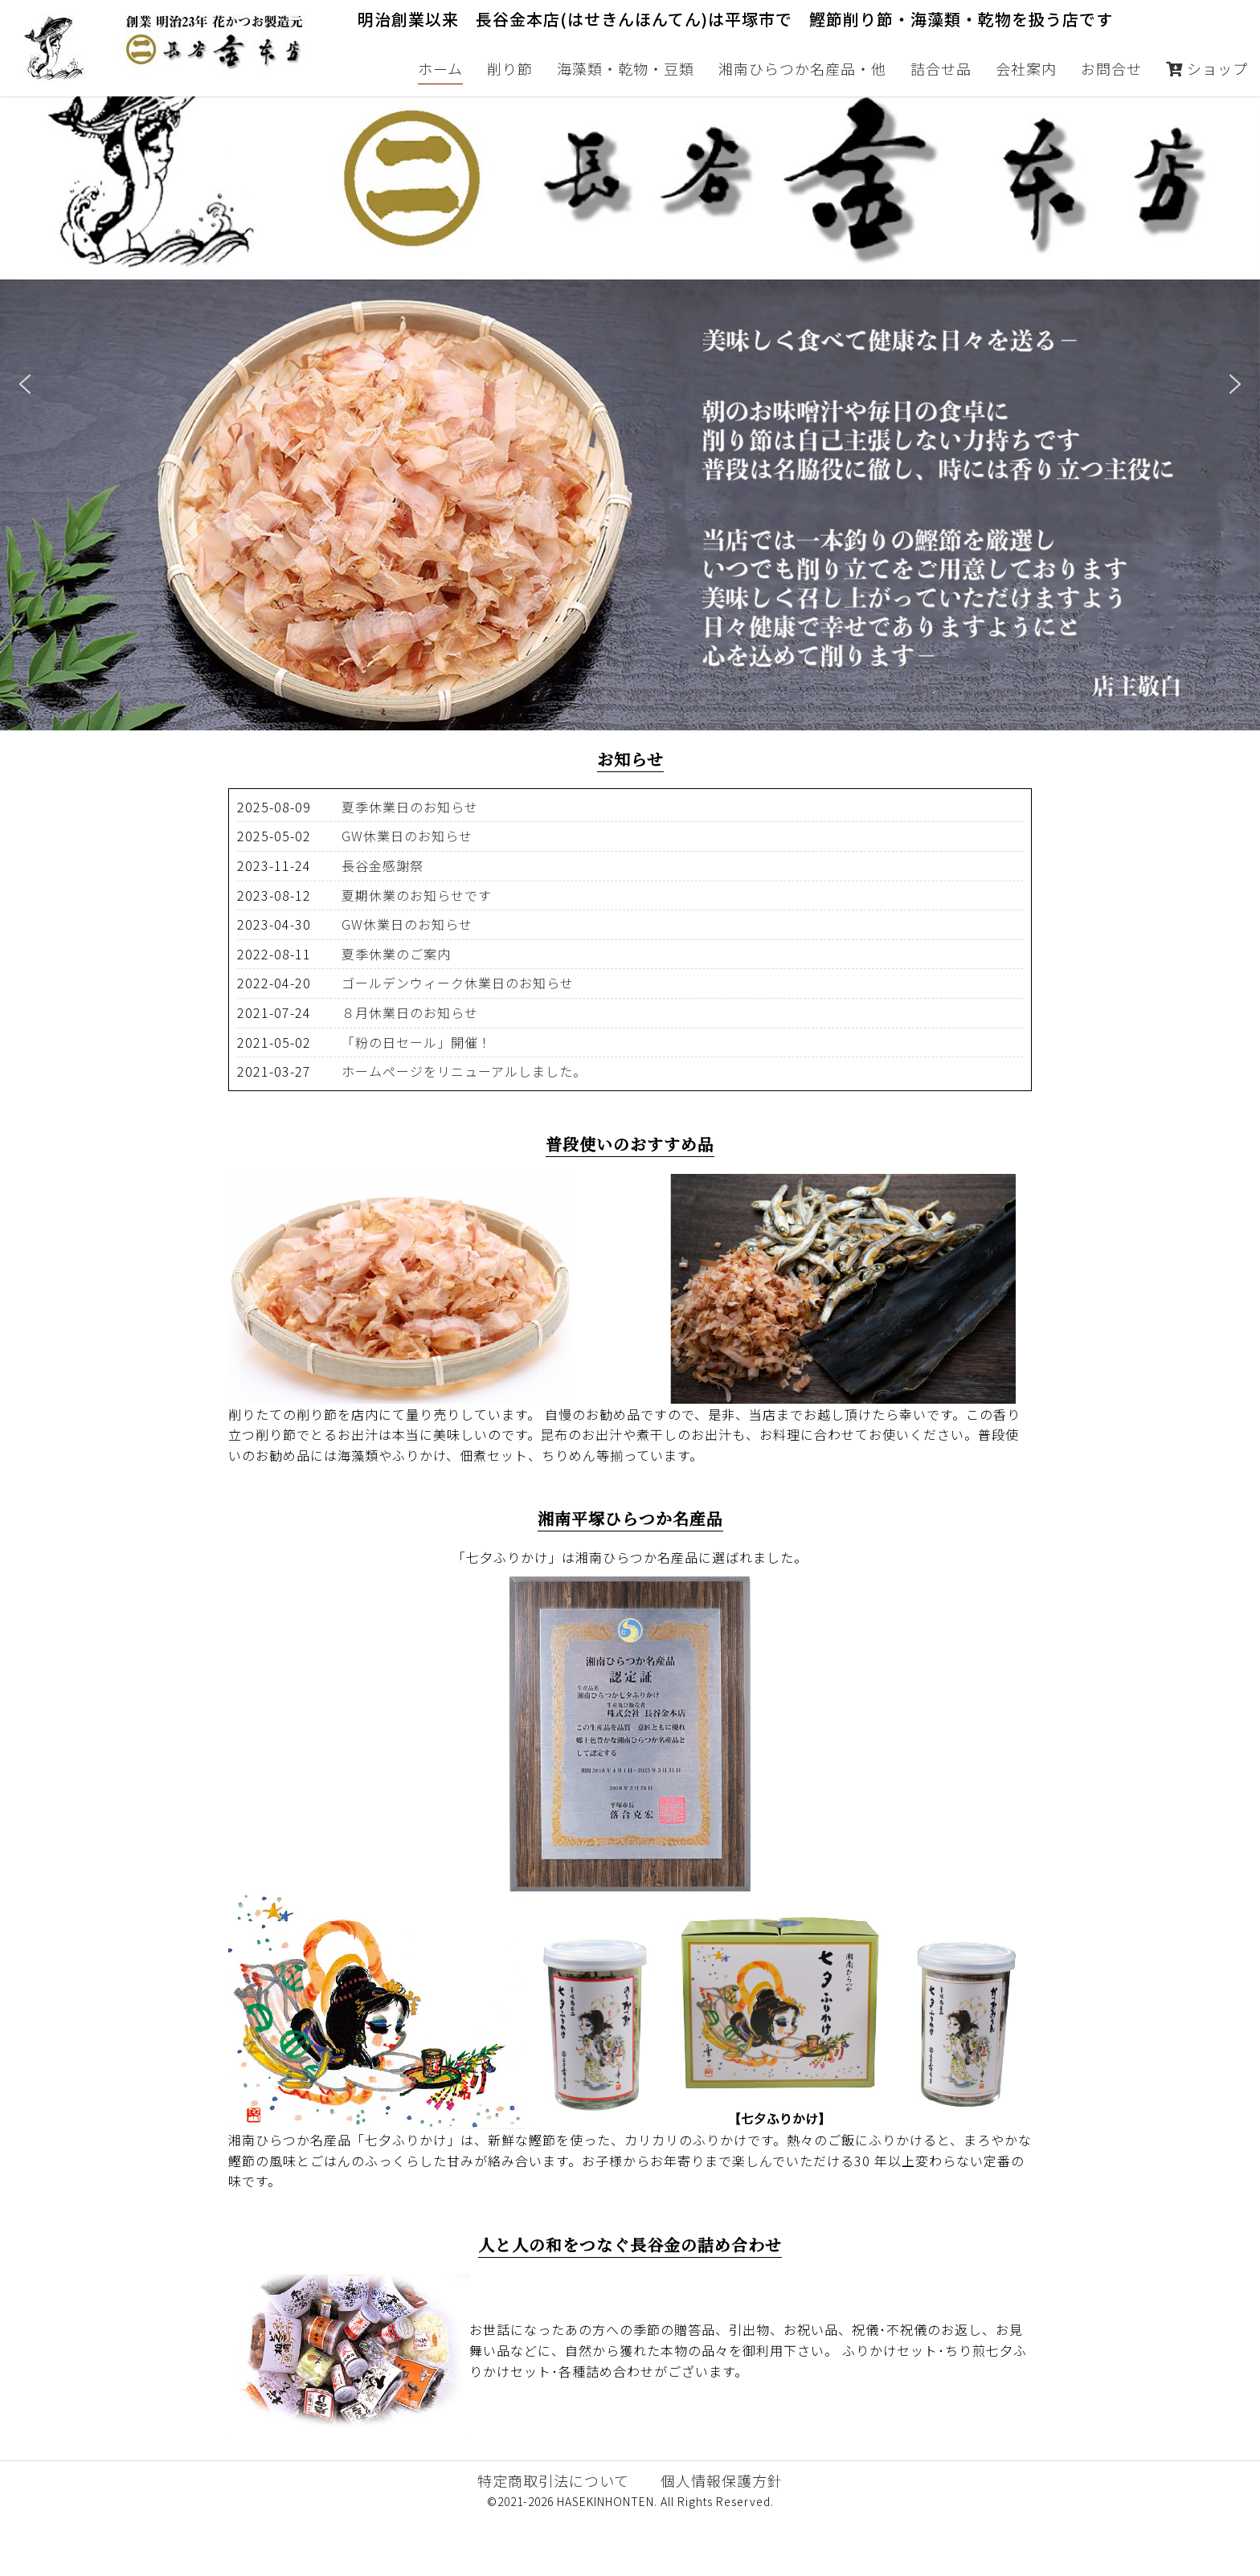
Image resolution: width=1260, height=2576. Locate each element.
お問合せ (1111, 68)
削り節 (510, 68)
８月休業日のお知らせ (410, 1070)
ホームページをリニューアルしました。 (464, 1129)
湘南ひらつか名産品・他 (802, 68)
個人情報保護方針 (722, 2538)
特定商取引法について (553, 2538)
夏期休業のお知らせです (417, 953)
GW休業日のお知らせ (407, 893)
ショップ (1207, 68)
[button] (25, 442)
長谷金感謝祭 (382, 923)
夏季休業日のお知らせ (410, 864)
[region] (630, 442)
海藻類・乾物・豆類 (625, 68)
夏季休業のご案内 (396, 1011)
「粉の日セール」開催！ (417, 1100)
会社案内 (1026, 68)
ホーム (440, 68)
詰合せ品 (941, 68)
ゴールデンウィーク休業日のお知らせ (458, 1040)
